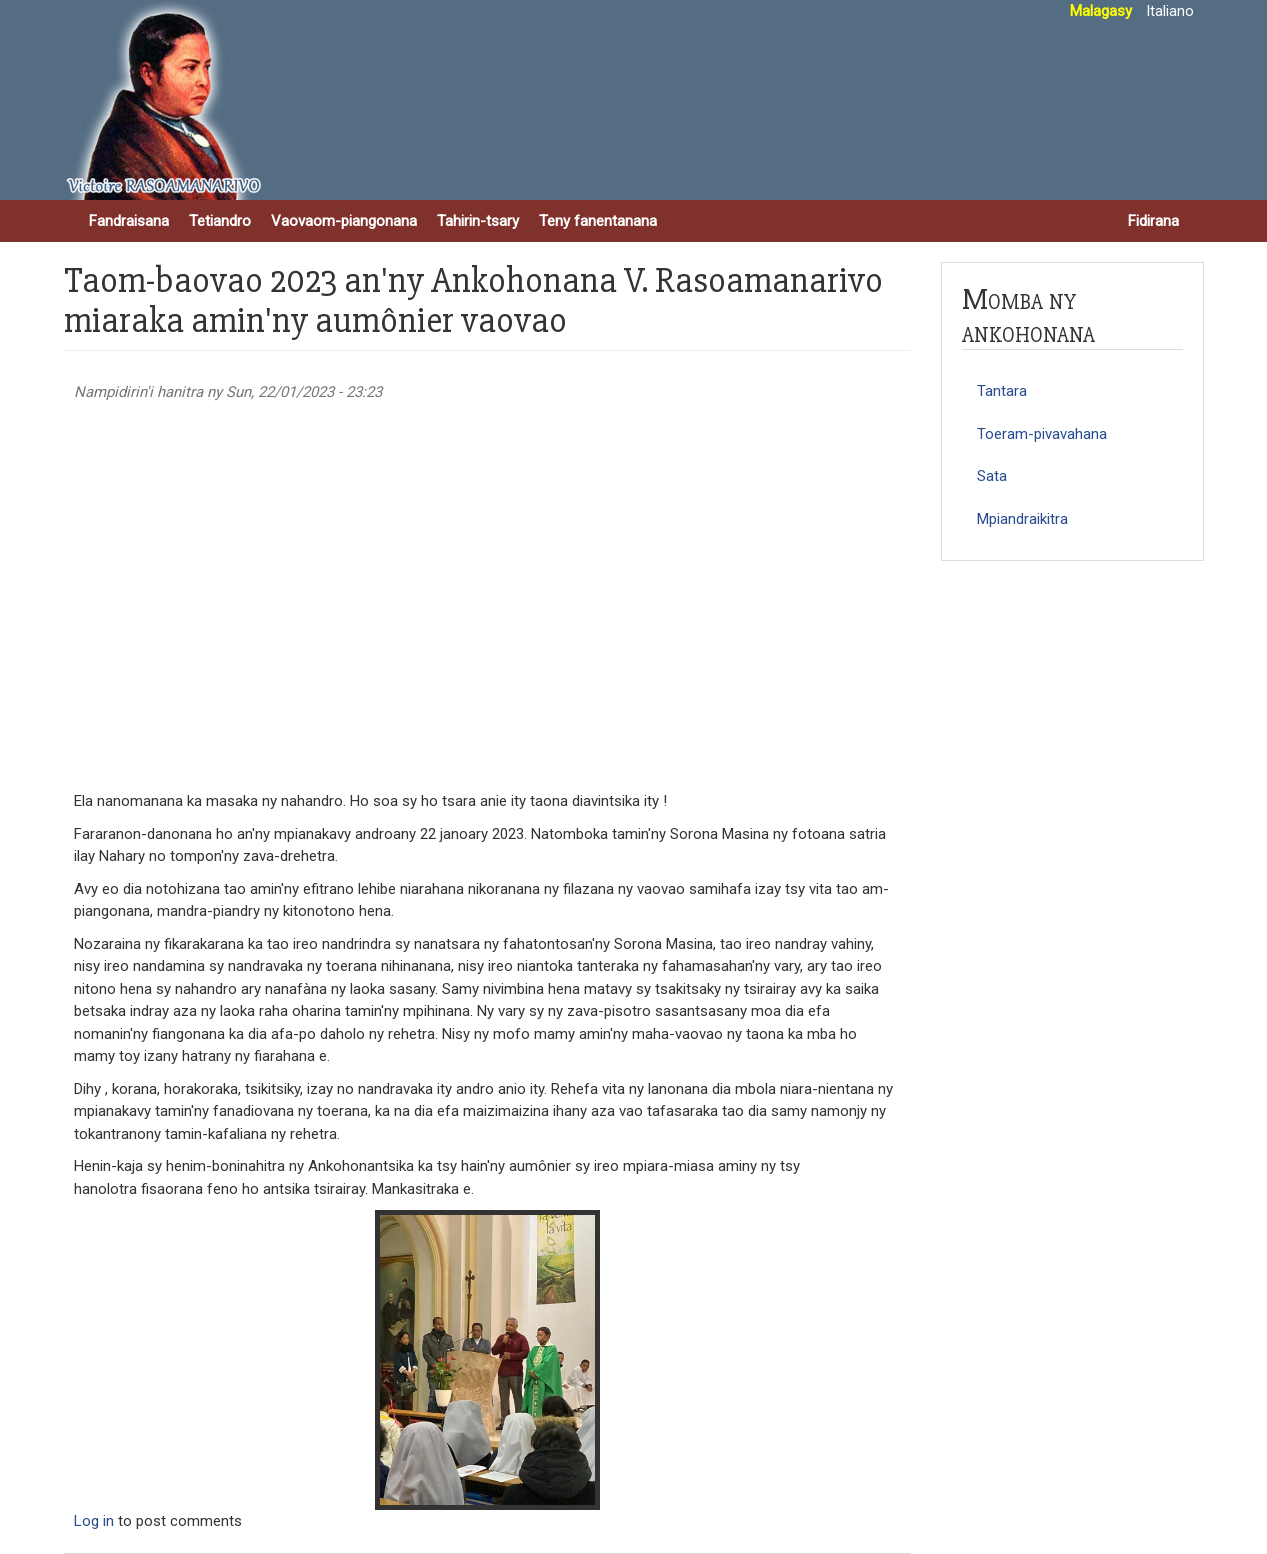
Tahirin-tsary (478, 221)
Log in (94, 1521)
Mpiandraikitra (1022, 519)
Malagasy (1101, 11)
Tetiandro (220, 221)
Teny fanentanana (598, 221)
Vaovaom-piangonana (344, 221)
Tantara (1002, 391)
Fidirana (1153, 221)
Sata (992, 476)
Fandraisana (129, 221)
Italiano (1170, 11)
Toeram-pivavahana (1042, 434)
